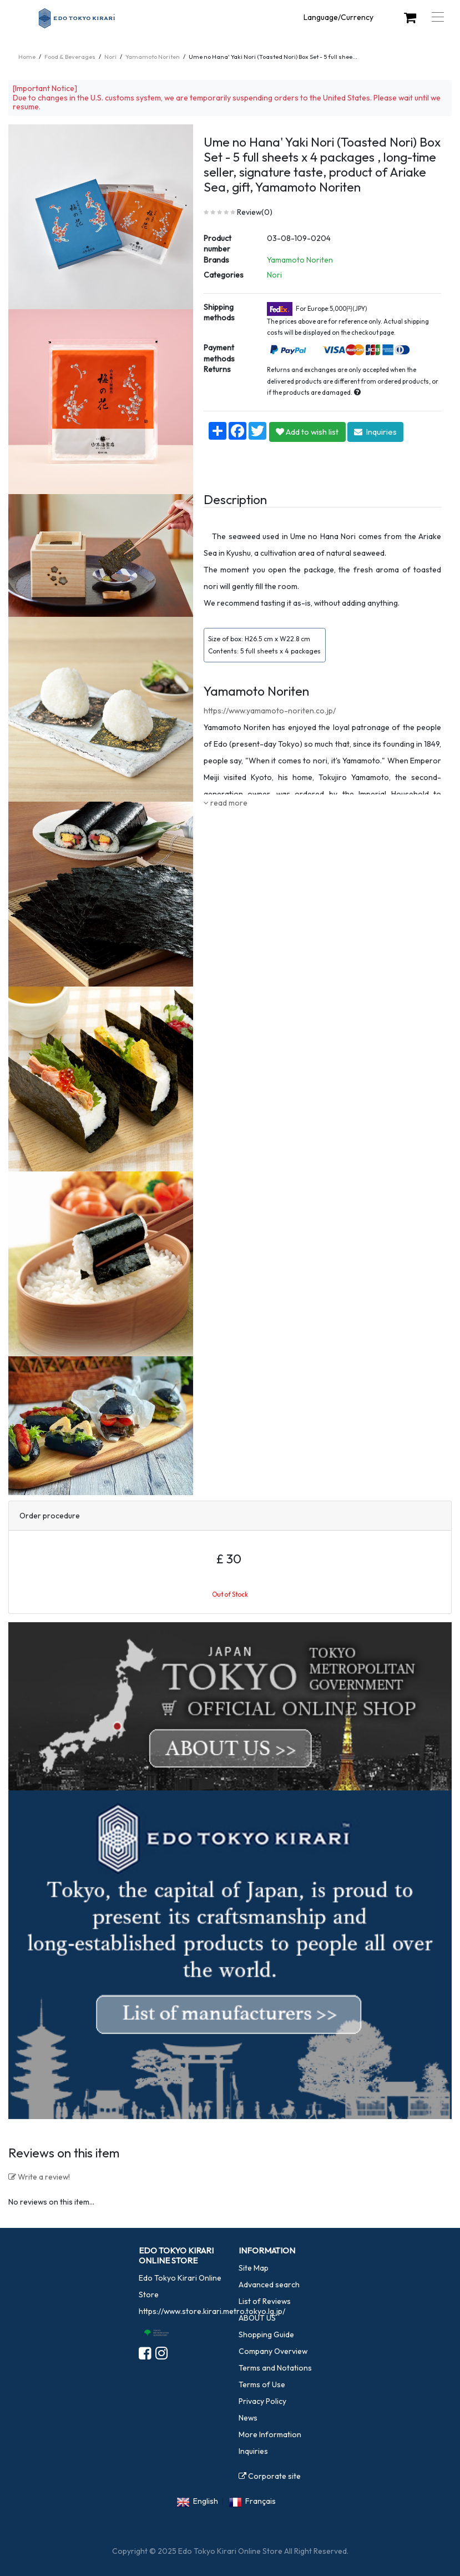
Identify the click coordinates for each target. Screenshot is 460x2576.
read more (225, 803)
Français (260, 2501)
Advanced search (269, 2285)
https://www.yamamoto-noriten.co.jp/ (270, 711)
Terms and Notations (275, 2368)
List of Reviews (265, 2301)
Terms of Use (262, 2384)
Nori (110, 57)
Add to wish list (307, 431)
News (248, 2418)
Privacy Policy (262, 2401)
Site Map (254, 2268)
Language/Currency (338, 17)
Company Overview (273, 2351)
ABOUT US (257, 2318)
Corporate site (270, 2476)
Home (27, 57)
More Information (270, 2434)
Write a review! (39, 2177)
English (205, 2501)
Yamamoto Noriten (152, 57)
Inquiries (375, 431)
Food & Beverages (69, 57)
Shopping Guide (266, 2334)
